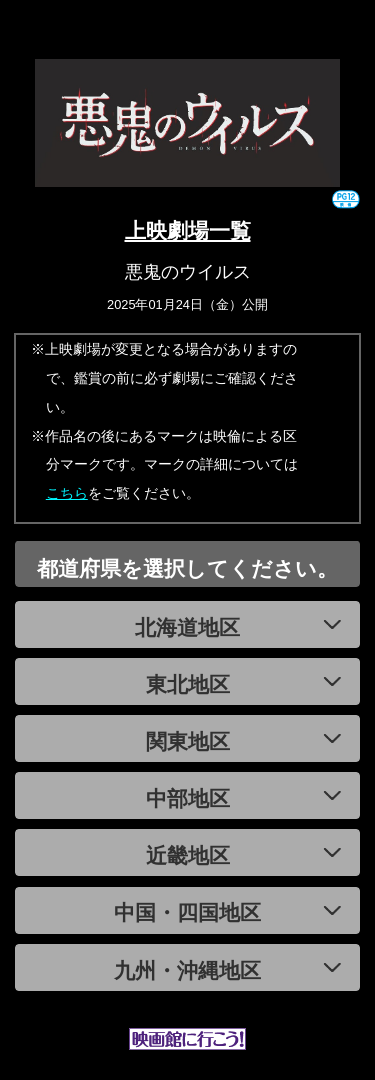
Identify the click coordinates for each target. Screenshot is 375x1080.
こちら (67, 493)
